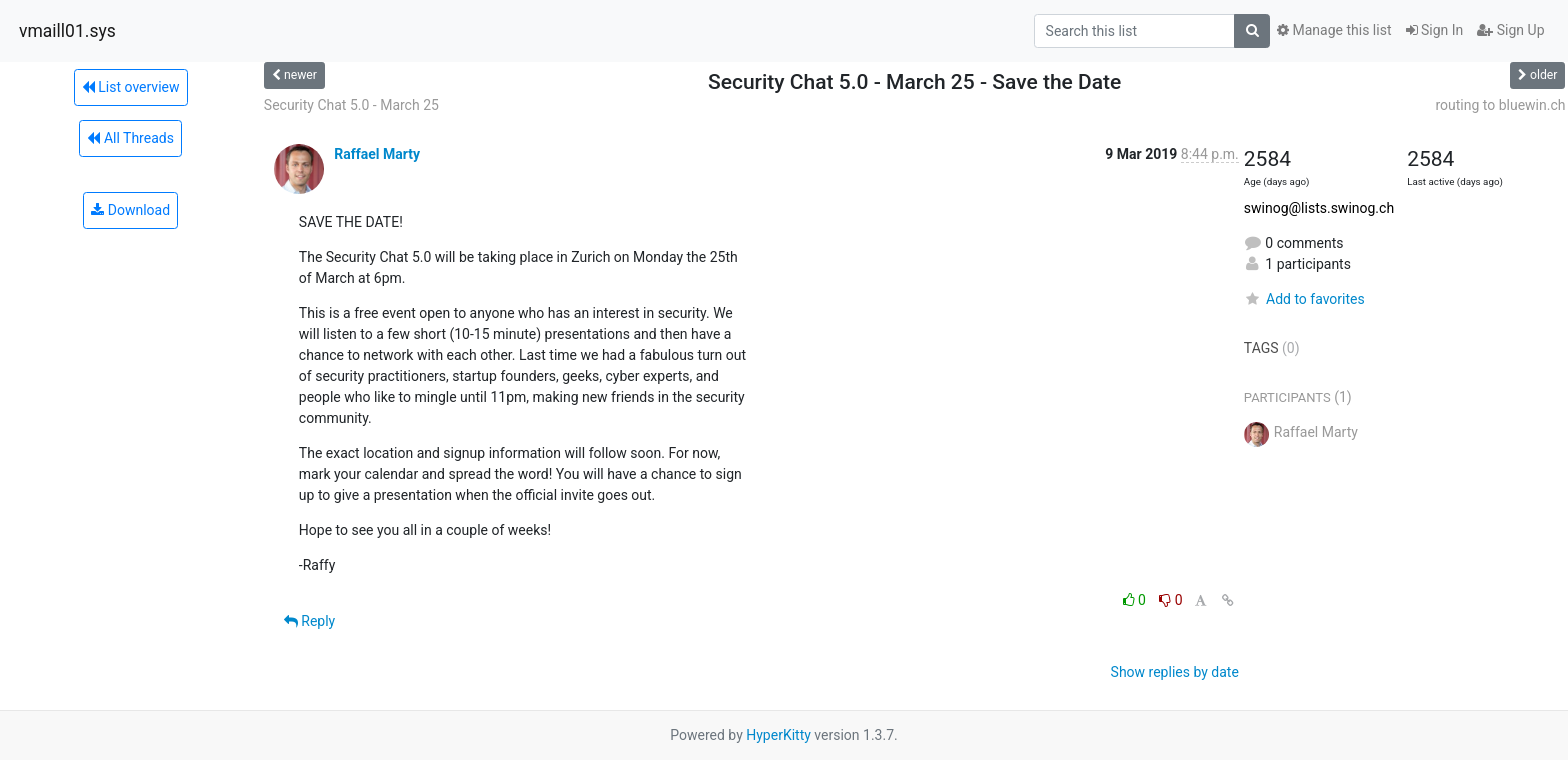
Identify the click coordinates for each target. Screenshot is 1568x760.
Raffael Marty (377, 154)
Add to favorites (1304, 299)
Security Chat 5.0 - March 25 (351, 105)
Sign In (1435, 30)
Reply (309, 621)
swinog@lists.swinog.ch (1319, 208)
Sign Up (1510, 30)
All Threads (130, 138)
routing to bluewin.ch (1500, 105)
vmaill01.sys (67, 31)
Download (130, 210)
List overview (131, 87)
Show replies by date (1175, 672)
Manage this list (1334, 30)
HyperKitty (778, 735)
